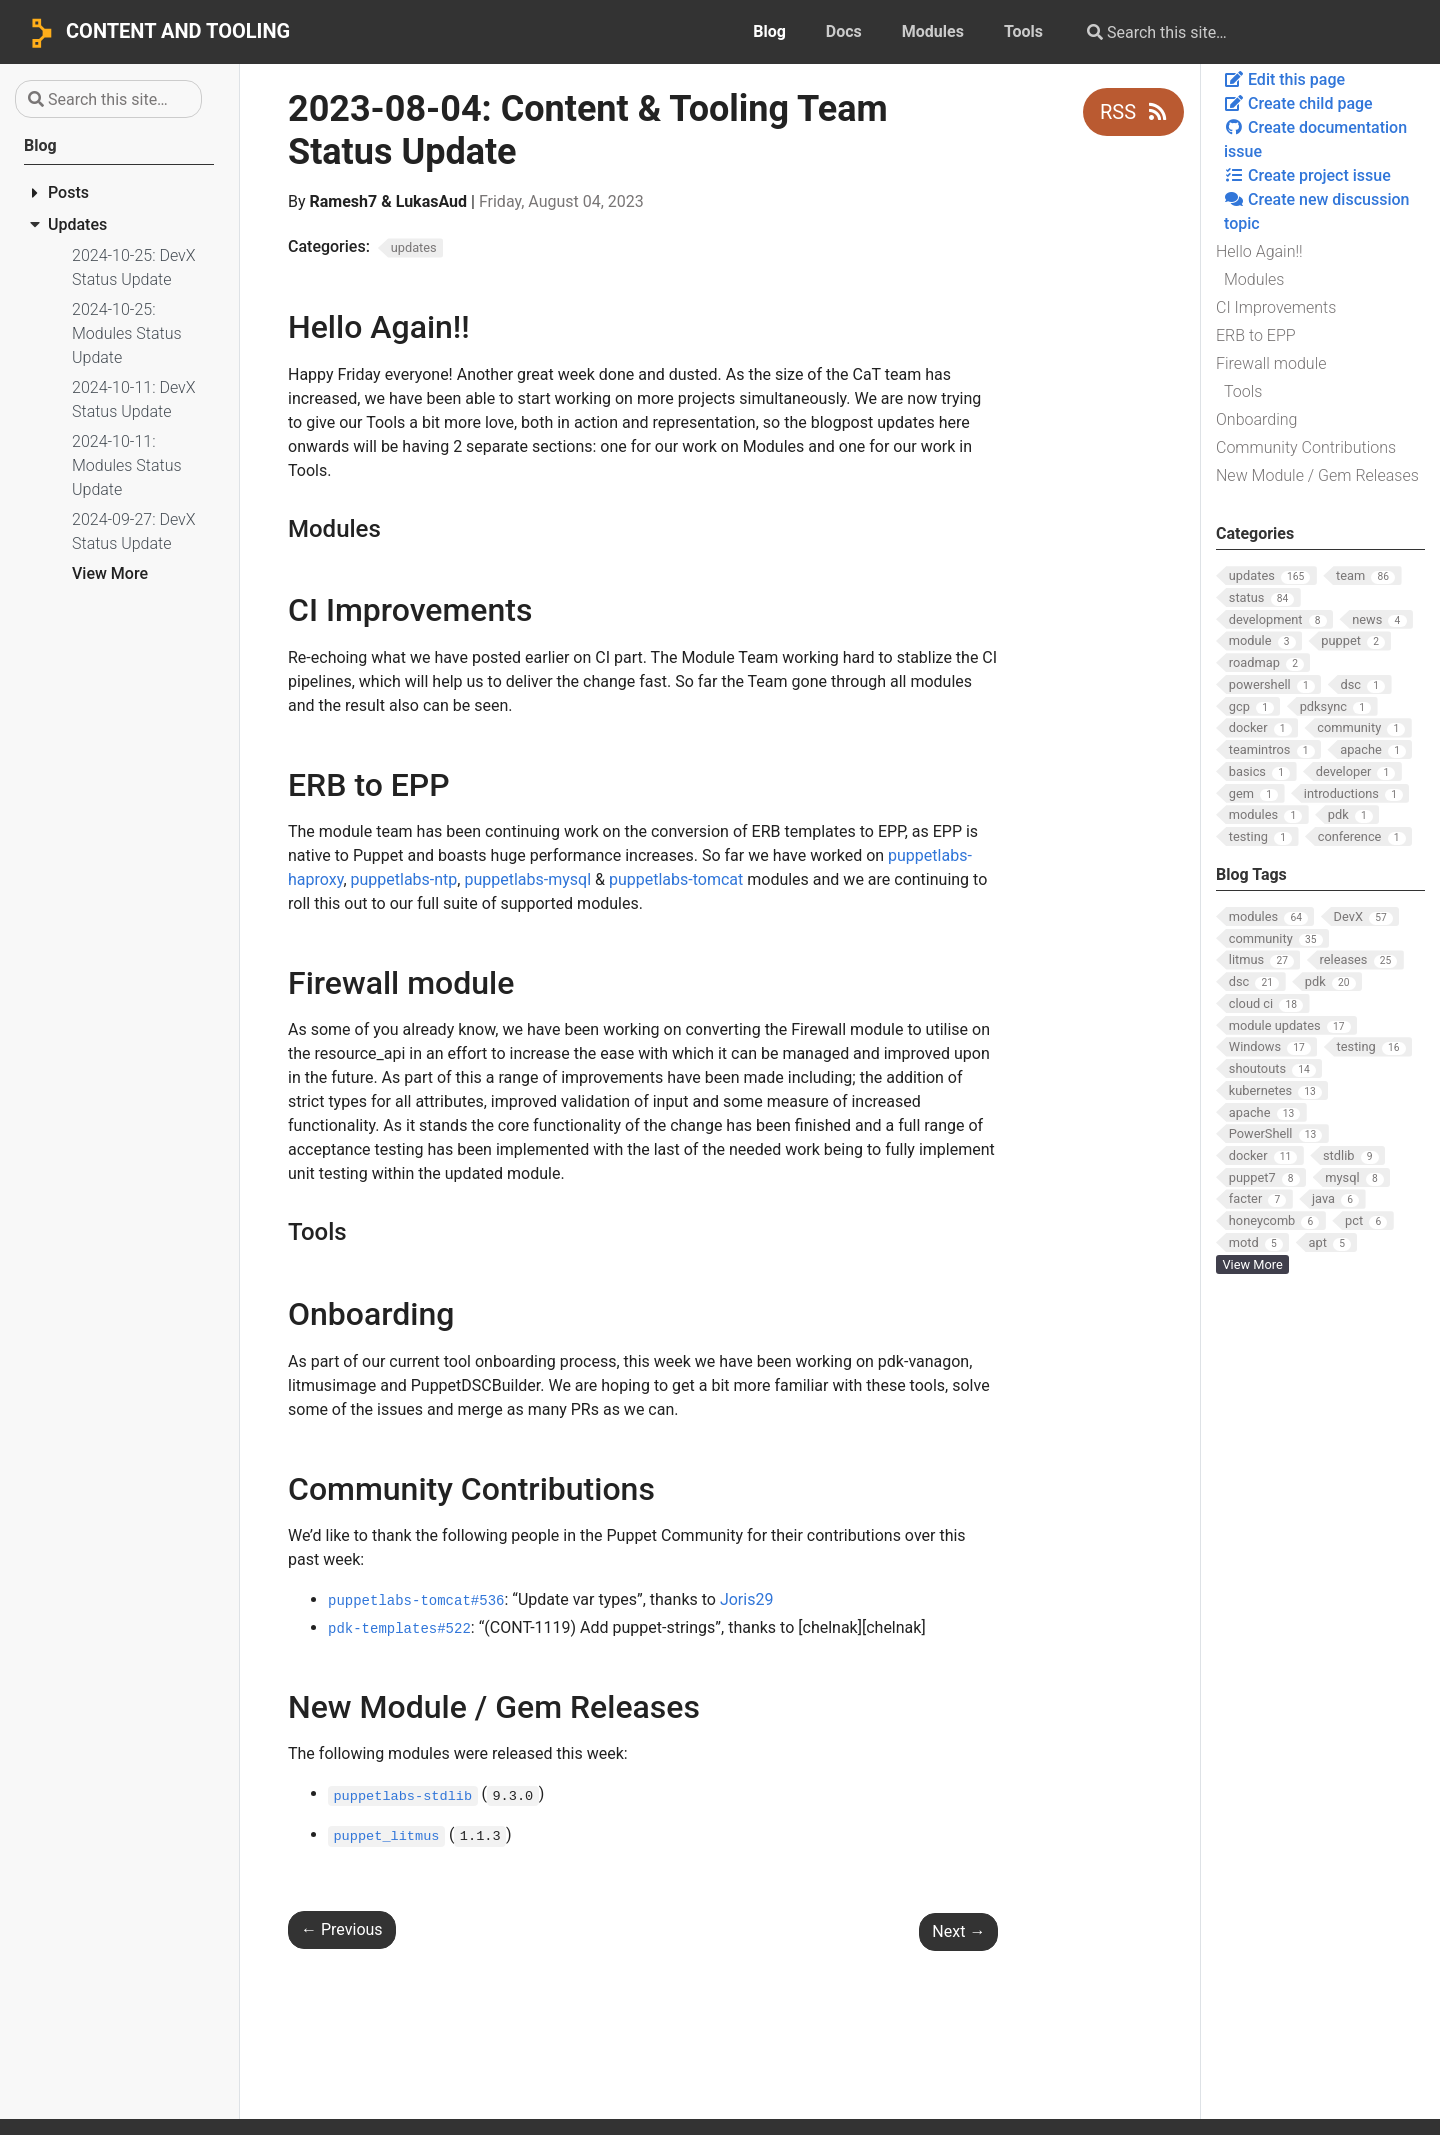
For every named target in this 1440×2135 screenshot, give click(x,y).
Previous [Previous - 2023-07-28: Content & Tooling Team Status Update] (342, 1929)
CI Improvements (1276, 307)
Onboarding (1256, 419)
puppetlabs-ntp (404, 879)
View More (110, 573)
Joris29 (747, 1599)
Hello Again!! (1259, 251)
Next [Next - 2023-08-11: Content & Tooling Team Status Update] (958, 1931)
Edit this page (1284, 79)
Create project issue (1307, 175)
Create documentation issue (1315, 139)
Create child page (1298, 103)
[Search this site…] (1232, 32)
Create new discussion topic (1316, 211)
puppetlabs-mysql (527, 879)
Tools (1243, 391)
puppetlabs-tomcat (676, 879)
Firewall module (1271, 363)
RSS (1133, 112)
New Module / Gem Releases (1317, 475)
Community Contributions (1306, 447)
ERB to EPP (1256, 335)
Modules (1254, 279)
